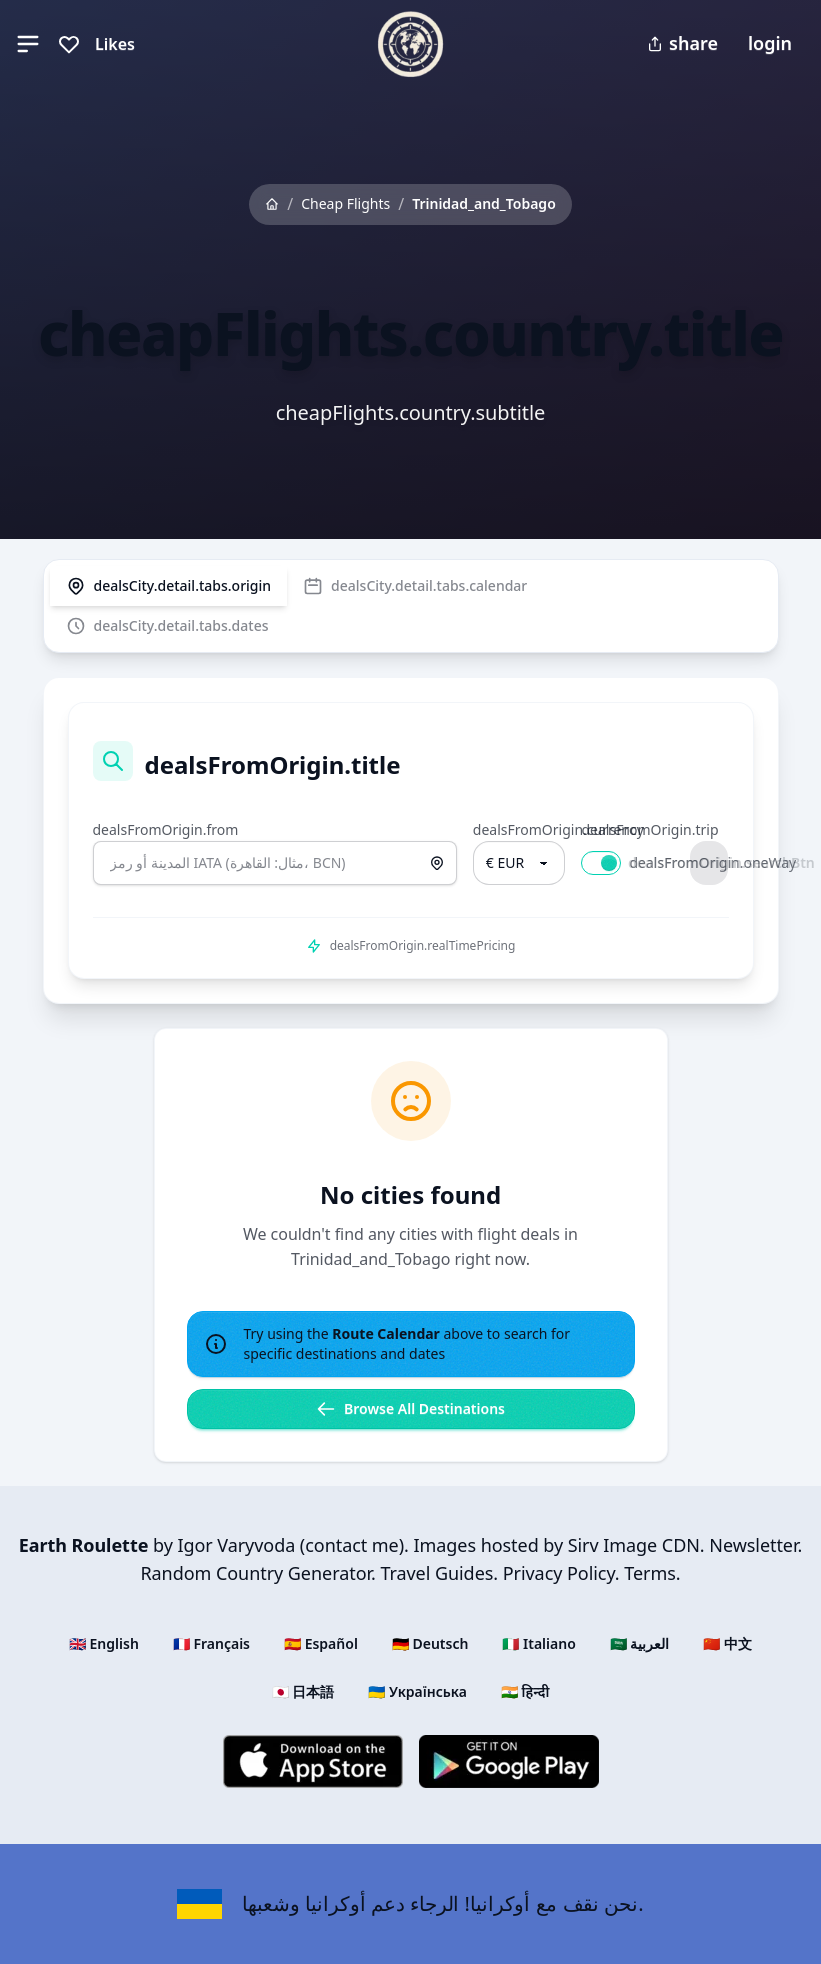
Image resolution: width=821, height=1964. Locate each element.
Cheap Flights (345, 203)
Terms (650, 1573)
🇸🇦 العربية (640, 1643)
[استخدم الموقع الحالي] (437, 863)
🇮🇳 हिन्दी (525, 1691)
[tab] (169, 586)
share (682, 43)
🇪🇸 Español (321, 1643)
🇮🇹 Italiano (538, 1643)
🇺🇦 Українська (417, 1691)
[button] (28, 44)
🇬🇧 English (104, 1643)
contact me (352, 1545)
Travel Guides (436, 1573)
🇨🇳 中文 (727, 1643)
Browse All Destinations (410, 1409)
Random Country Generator (255, 1573)
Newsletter (753, 1545)
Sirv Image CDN (634, 1545)
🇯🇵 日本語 (303, 1691)
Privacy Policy (559, 1573)
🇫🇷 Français (211, 1643)
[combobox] (275, 863)
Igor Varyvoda (236, 1545)
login (770, 43)
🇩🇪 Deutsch (430, 1643)
